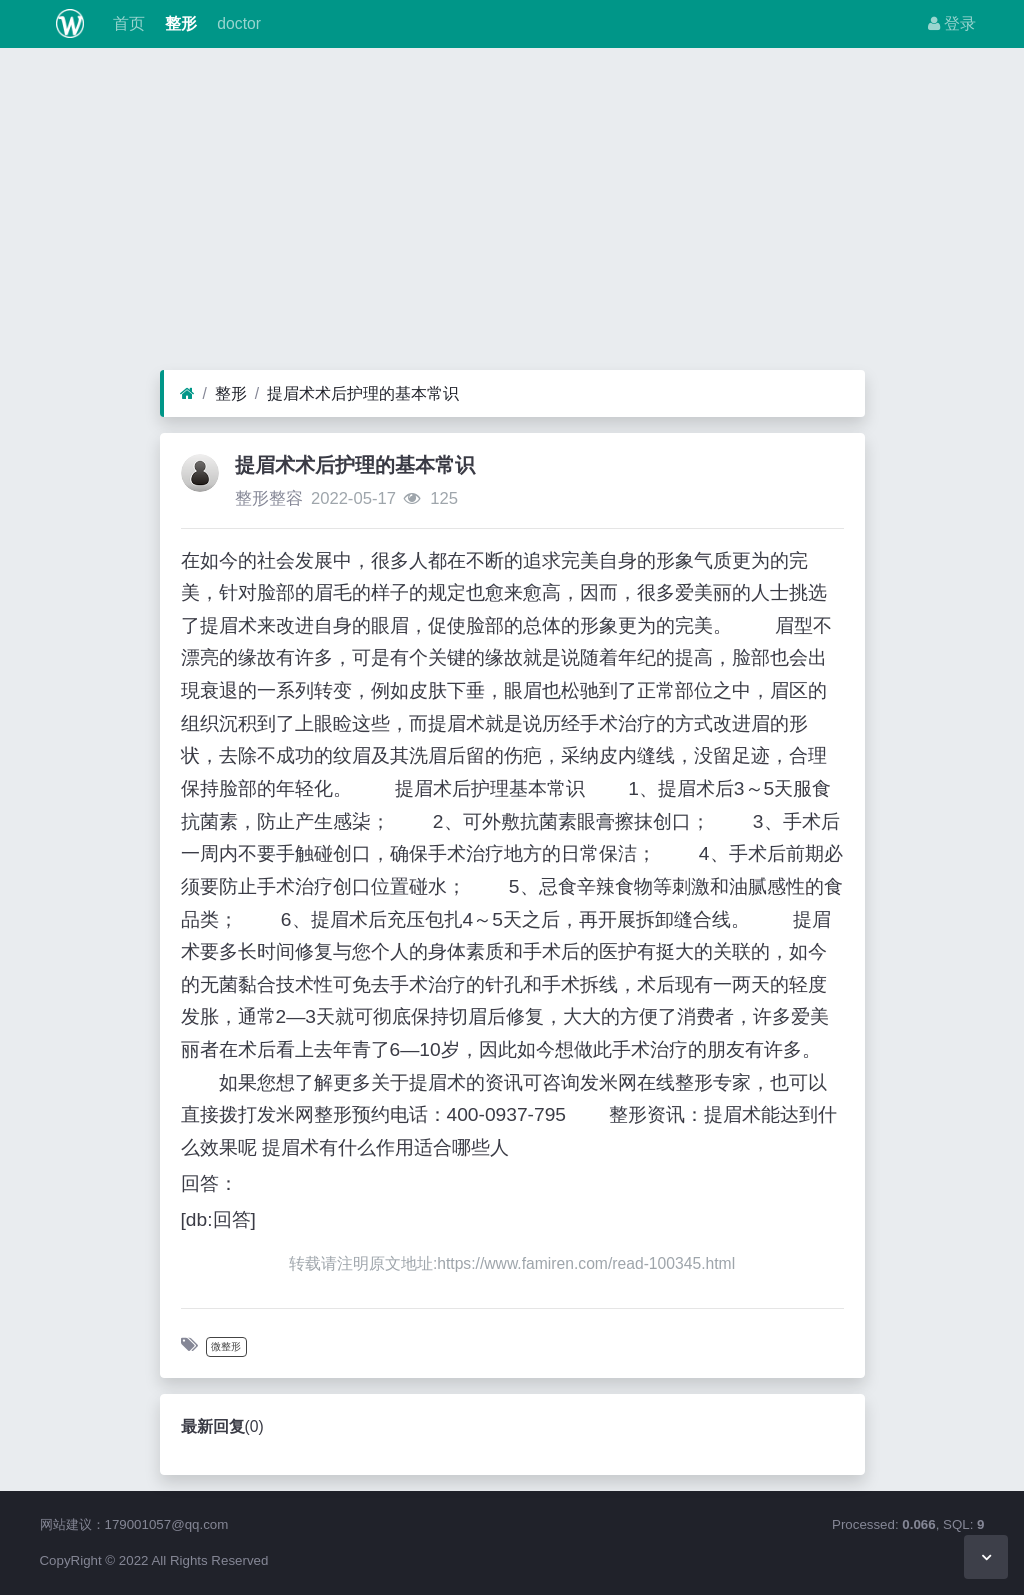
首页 (126, 23)
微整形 (226, 1346)
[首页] (187, 394)
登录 (952, 23)
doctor (237, 23)
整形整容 (269, 498)
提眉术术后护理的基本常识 (363, 393)
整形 (179, 23)
